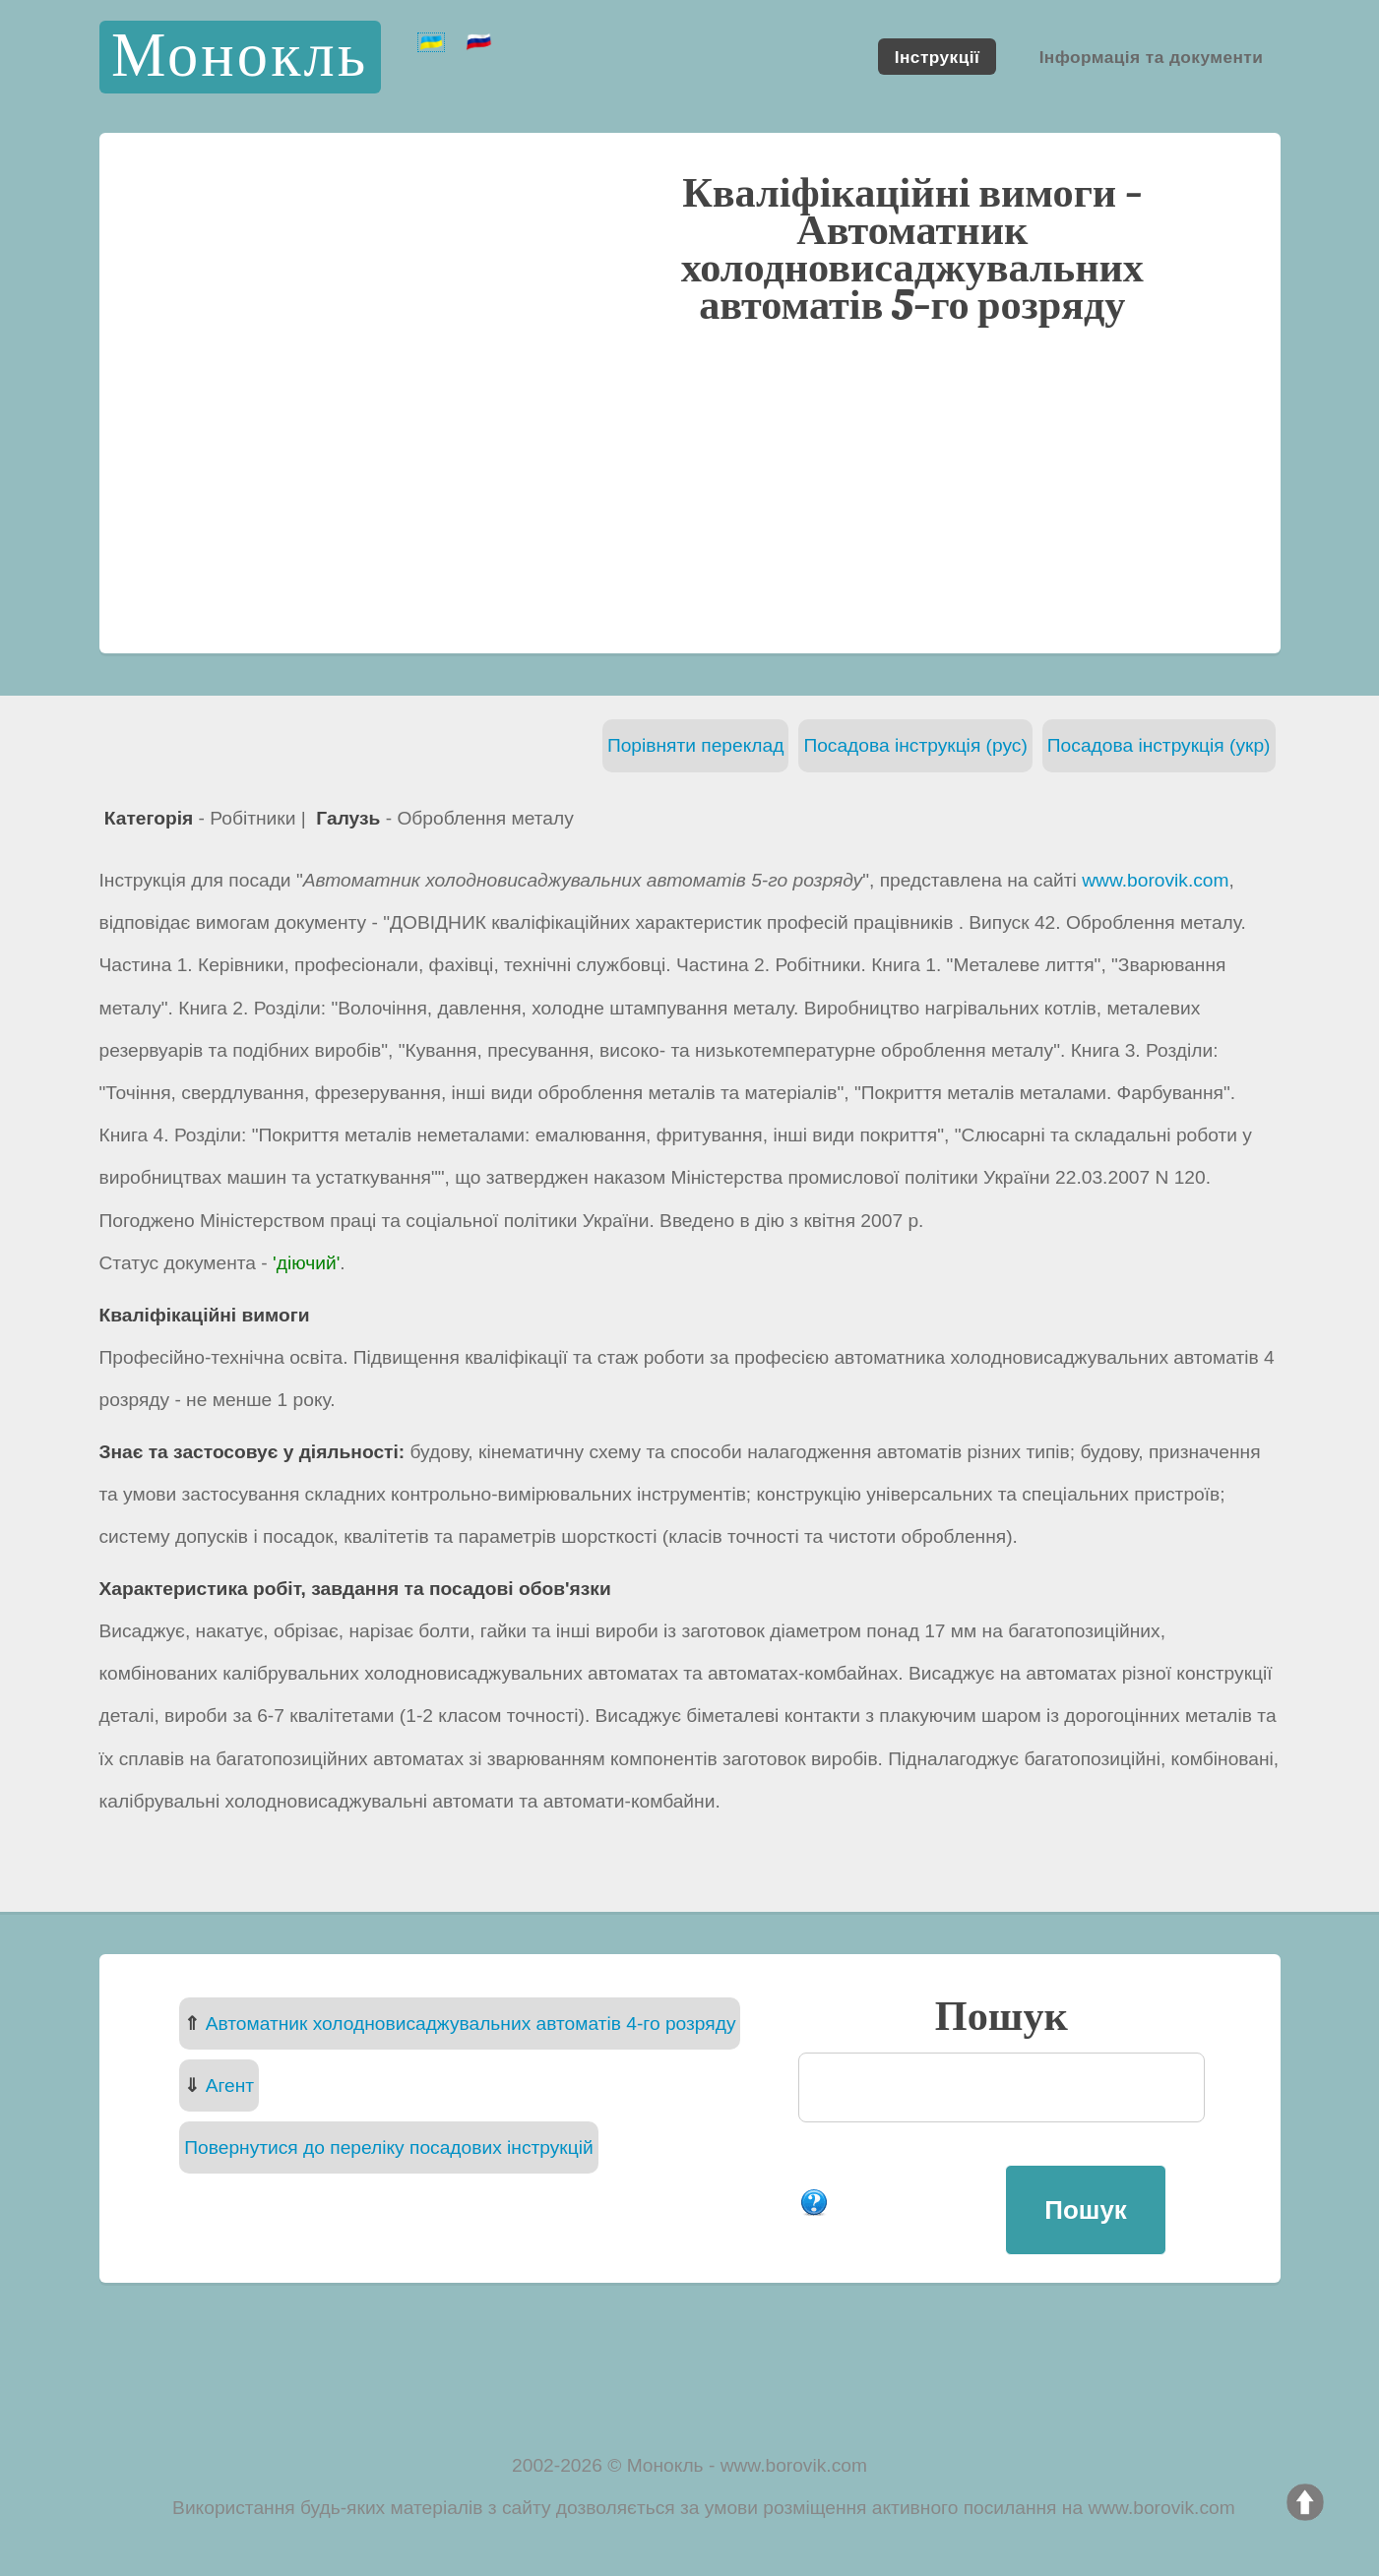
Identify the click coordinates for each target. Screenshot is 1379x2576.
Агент (230, 2085)
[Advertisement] (690, 487)
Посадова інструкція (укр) (1159, 745)
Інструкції (937, 56)
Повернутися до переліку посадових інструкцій (388, 2147)
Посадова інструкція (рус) (915, 745)
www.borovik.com (1155, 880)
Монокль (239, 56)
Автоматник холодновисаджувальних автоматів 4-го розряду (471, 2023)
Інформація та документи (1151, 56)
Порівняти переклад (695, 745)
